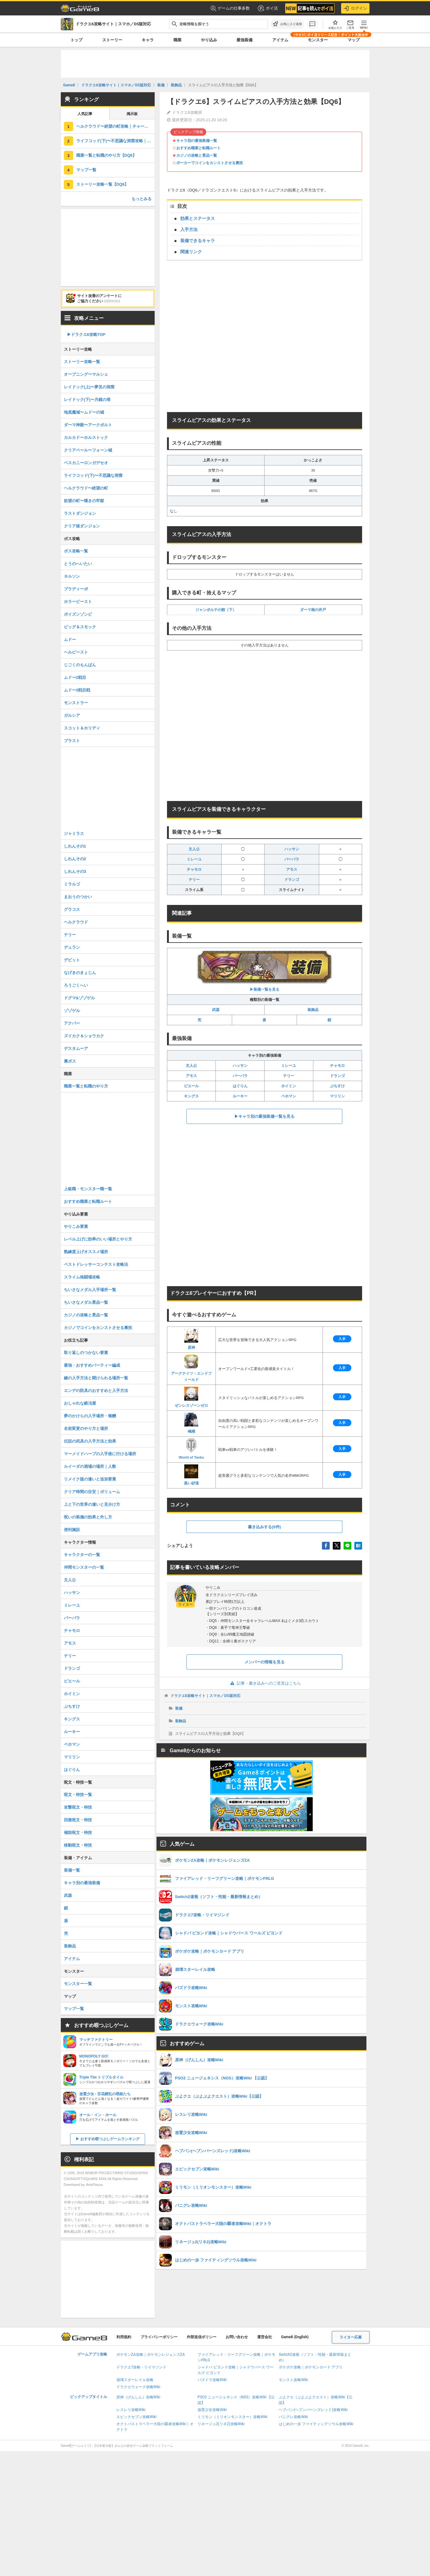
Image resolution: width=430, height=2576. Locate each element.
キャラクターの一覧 (82, 1554)
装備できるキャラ (197, 240)
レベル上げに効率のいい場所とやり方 (98, 1239)
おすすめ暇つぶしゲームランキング (110, 2139)
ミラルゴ (72, 884)
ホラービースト (78, 601)
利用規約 (123, 2337)
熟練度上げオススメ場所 (86, 1251)
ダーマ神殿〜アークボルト (88, 425)
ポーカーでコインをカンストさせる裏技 (209, 163)
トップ (76, 40)
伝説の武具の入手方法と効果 (90, 1441)
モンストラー (76, 702)
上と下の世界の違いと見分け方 (92, 1504)
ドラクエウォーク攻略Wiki (138, 2387)
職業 (177, 40)
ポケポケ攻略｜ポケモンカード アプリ (311, 2367)
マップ (354, 40)
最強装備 (244, 40)
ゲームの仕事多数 (230, 8)
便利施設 (72, 1529)
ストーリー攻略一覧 (82, 361)
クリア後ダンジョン (82, 526)
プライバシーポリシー (158, 2337)
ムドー (70, 639)
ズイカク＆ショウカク (84, 1036)
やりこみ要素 (76, 1226)
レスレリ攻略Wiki (131, 2410)
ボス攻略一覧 (76, 551)
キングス (191, 1096)
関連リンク (191, 251)
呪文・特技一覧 (78, 1794)
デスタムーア (76, 1048)
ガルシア (72, 715)
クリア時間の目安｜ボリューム (92, 1491)
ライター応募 (351, 2337)
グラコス (72, 909)
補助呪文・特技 (78, 1832)
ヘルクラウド (76, 922)
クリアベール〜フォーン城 (88, 450)
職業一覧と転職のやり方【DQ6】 (106, 155)
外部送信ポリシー (201, 2337)
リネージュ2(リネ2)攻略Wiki (221, 2424)
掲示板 (132, 114)
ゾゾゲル (72, 1010)
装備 (178, 1708)
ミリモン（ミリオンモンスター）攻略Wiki (233, 2417)
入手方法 (189, 229)
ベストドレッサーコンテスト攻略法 (96, 1264)
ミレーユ (194, 859)
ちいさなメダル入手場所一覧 (90, 1289)
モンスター (318, 40)
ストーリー (112, 40)
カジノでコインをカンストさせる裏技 (98, 1327)
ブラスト (72, 740)
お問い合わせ (237, 2337)
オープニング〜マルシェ (86, 374)
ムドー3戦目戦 (77, 690)
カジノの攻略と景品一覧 (196, 155)
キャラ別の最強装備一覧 (196, 140)
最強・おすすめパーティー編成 (92, 1365)
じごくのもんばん (80, 665)
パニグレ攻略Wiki (293, 2417)
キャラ (148, 40)
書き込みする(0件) (264, 1527)
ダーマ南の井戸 (313, 610)
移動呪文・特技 (78, 1845)
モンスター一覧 (78, 1983)
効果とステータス (197, 218)
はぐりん (240, 1086)
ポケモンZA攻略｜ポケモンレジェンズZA (150, 2354)
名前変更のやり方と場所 (86, 1428)
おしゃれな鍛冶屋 (80, 1403)
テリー (194, 879)
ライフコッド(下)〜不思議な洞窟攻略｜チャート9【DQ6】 (115, 140)
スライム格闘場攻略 (82, 1277)
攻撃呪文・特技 (78, 1807)
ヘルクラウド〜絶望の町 (86, 488)
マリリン (337, 1096)
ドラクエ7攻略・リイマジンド (141, 2367)
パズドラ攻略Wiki (212, 2380)
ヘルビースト (76, 652)
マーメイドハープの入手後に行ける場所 (100, 1453)
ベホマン (288, 1096)
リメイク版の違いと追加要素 (90, 1479)
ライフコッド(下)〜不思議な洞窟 (93, 475)
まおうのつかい (78, 896)
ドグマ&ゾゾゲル (79, 998)
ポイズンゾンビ (78, 614)
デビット (72, 960)
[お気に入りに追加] (287, 24)
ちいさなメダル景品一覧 (86, 1302)
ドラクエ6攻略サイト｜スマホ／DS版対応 (205, 1696)
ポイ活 (267, 8)
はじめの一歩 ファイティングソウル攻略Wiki (316, 2424)
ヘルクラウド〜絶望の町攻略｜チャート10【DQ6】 (115, 126)
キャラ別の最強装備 (82, 1882)
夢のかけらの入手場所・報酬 (90, 1416)
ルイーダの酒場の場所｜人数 (90, 1466)
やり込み (209, 40)
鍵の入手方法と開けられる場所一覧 (96, 1378)
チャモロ (194, 869)
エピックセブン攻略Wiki (136, 2417)
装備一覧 (72, 1870)
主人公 (194, 849)
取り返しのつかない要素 (86, 1352)
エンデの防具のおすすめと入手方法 (96, 1390)
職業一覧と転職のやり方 (86, 1086)
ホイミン (288, 1086)
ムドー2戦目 (75, 677)
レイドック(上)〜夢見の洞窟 (89, 387)
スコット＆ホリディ (82, 728)
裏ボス (70, 1061)
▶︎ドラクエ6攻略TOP (86, 334)
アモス (291, 869)
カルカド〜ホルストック (86, 437)
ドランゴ (291, 879)
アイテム (280, 40)
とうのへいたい (78, 563)
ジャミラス (74, 833)
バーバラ (291, 859)
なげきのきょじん (80, 972)
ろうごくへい (76, 985)
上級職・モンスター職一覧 (88, 1189)
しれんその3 (75, 871)
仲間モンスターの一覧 (84, 1567)
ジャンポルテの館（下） (215, 610)
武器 (215, 1010)
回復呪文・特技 (78, 1820)
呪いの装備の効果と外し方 (88, 1517)
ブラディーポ (76, 589)
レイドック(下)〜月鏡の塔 (87, 399)
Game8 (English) (295, 2337)
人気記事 (84, 114)
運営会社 (264, 2337)
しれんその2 (75, 859)
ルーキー (240, 1096)
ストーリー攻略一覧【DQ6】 (102, 184)
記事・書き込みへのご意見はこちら (264, 1683)
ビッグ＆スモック (80, 627)
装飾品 (313, 1010)
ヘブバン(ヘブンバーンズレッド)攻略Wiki (313, 2410)
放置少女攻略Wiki (212, 2410)
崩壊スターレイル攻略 (134, 2380)
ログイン (355, 8)
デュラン (72, 947)
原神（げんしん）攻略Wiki (138, 2397)
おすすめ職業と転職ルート (198, 148)
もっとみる (142, 198)
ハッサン (291, 849)
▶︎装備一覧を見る (264, 971)
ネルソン (72, 576)
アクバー (72, 1023)
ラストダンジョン (80, 513)
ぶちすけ (337, 1086)
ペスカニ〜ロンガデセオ (86, 462)
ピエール (191, 1086)
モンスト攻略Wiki (293, 2380)
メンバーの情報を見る (264, 1662)
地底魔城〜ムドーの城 (84, 412)
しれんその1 (75, 846)
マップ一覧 (86, 169)
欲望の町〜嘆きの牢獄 (84, 500)
